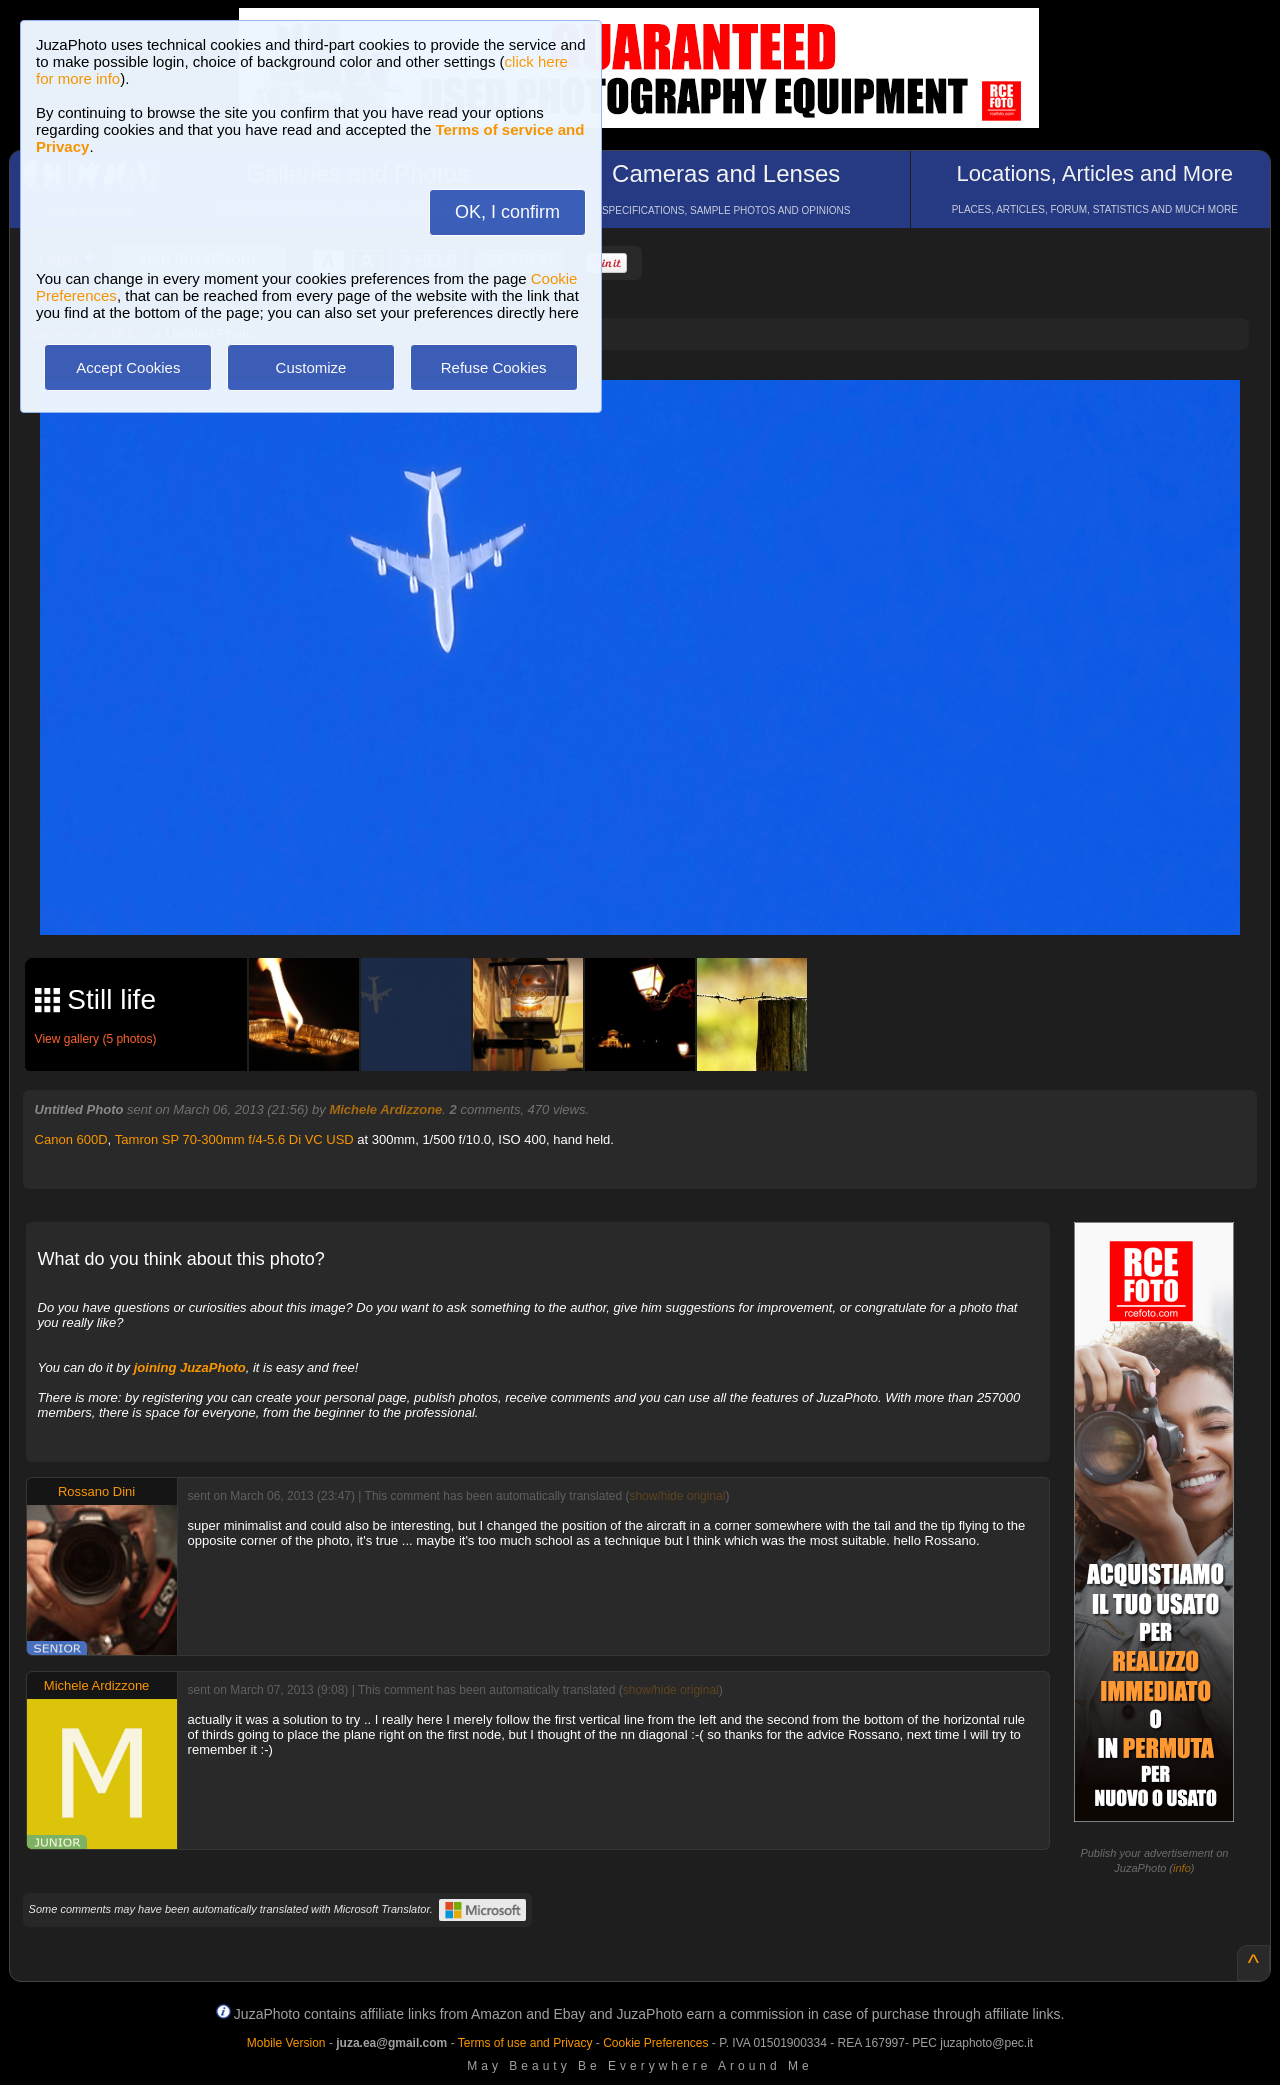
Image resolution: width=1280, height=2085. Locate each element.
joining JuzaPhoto (190, 1367)
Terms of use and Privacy (525, 2043)
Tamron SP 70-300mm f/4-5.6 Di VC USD (234, 1139)
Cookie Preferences (655, 2043)
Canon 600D (71, 1139)
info (1182, 1868)
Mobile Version (286, 2043)
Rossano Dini (96, 1491)
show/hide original (677, 1496)
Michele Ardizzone (385, 1109)
